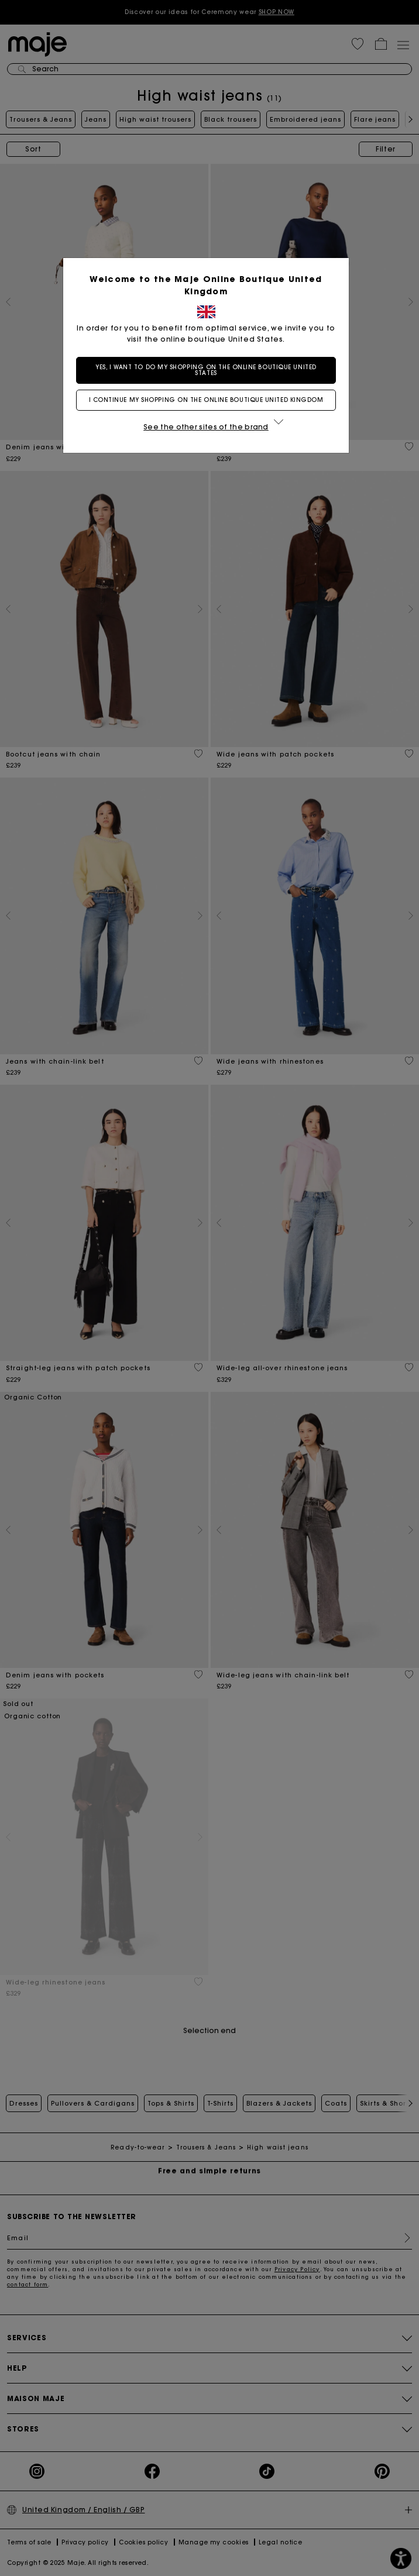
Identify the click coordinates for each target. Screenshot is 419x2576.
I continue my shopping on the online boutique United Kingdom (209, 400)
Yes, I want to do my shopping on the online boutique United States (209, 370)
